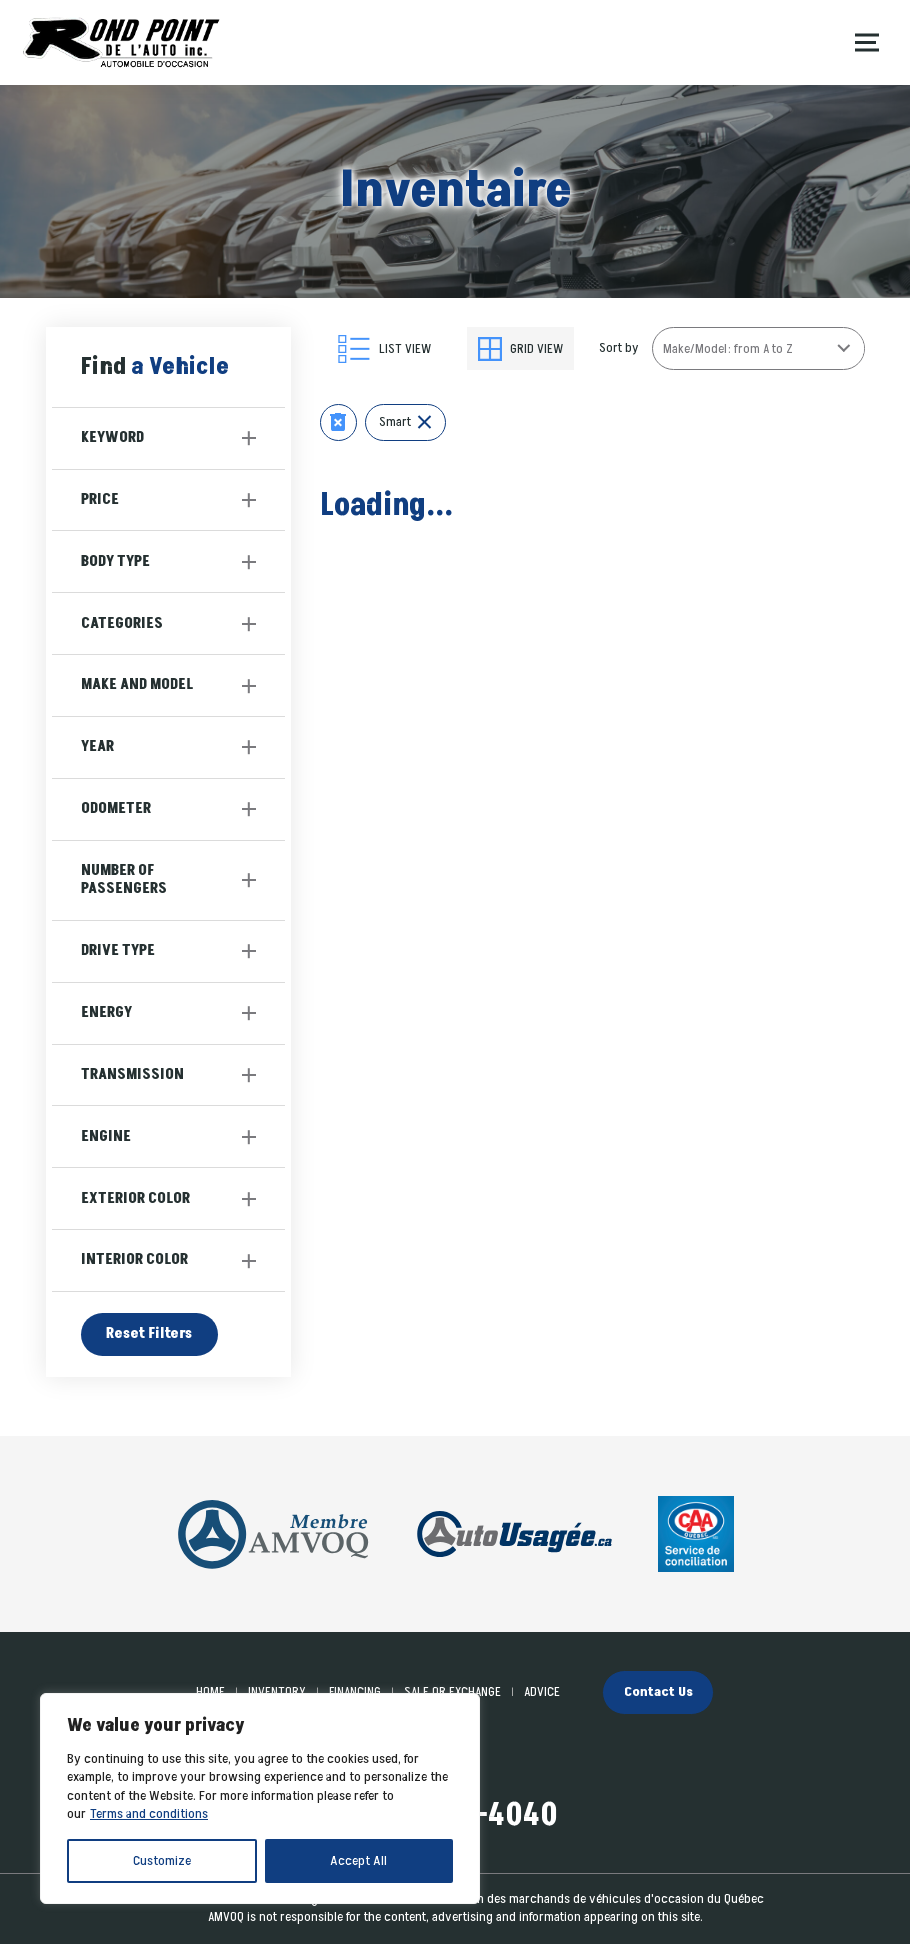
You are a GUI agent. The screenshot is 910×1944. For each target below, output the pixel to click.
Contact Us (658, 1692)
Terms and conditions (149, 1813)
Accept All (358, 1860)
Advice (542, 1692)
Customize (162, 1860)
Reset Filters (149, 1333)
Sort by (619, 348)
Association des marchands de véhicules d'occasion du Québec (593, 1899)
